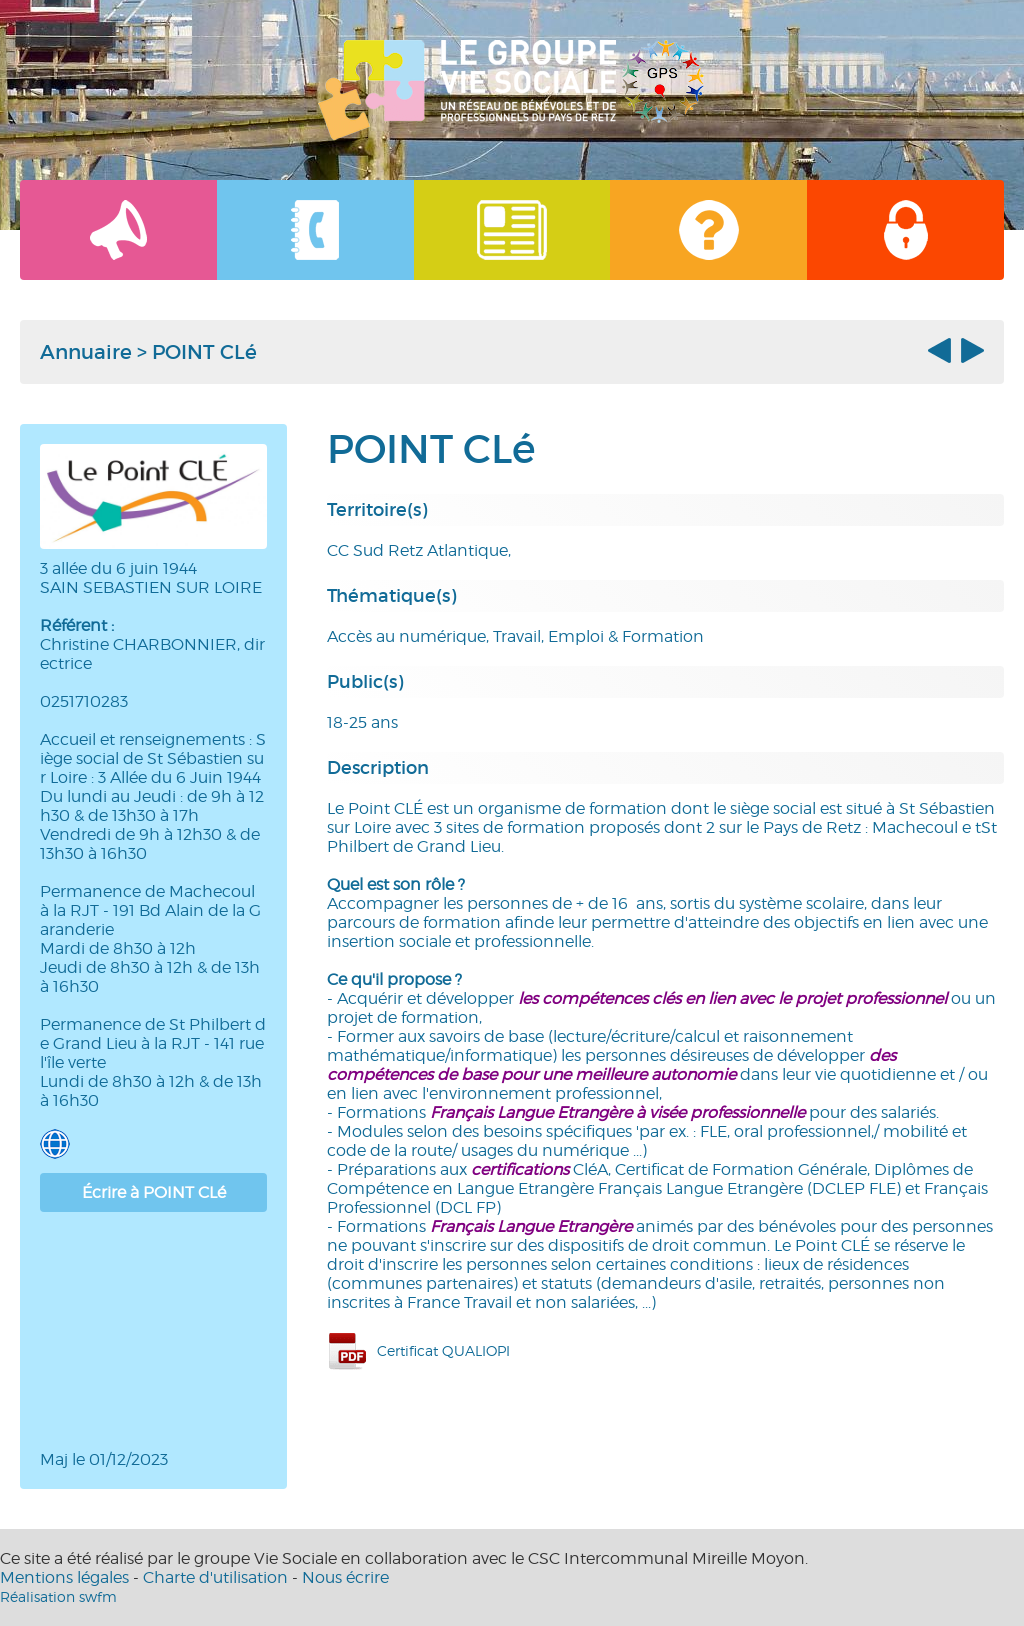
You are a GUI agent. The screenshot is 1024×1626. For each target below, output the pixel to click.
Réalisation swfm (58, 1596)
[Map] (153, 1331)
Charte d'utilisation (215, 1577)
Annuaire (86, 352)
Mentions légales (64, 1577)
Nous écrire (345, 1577)
